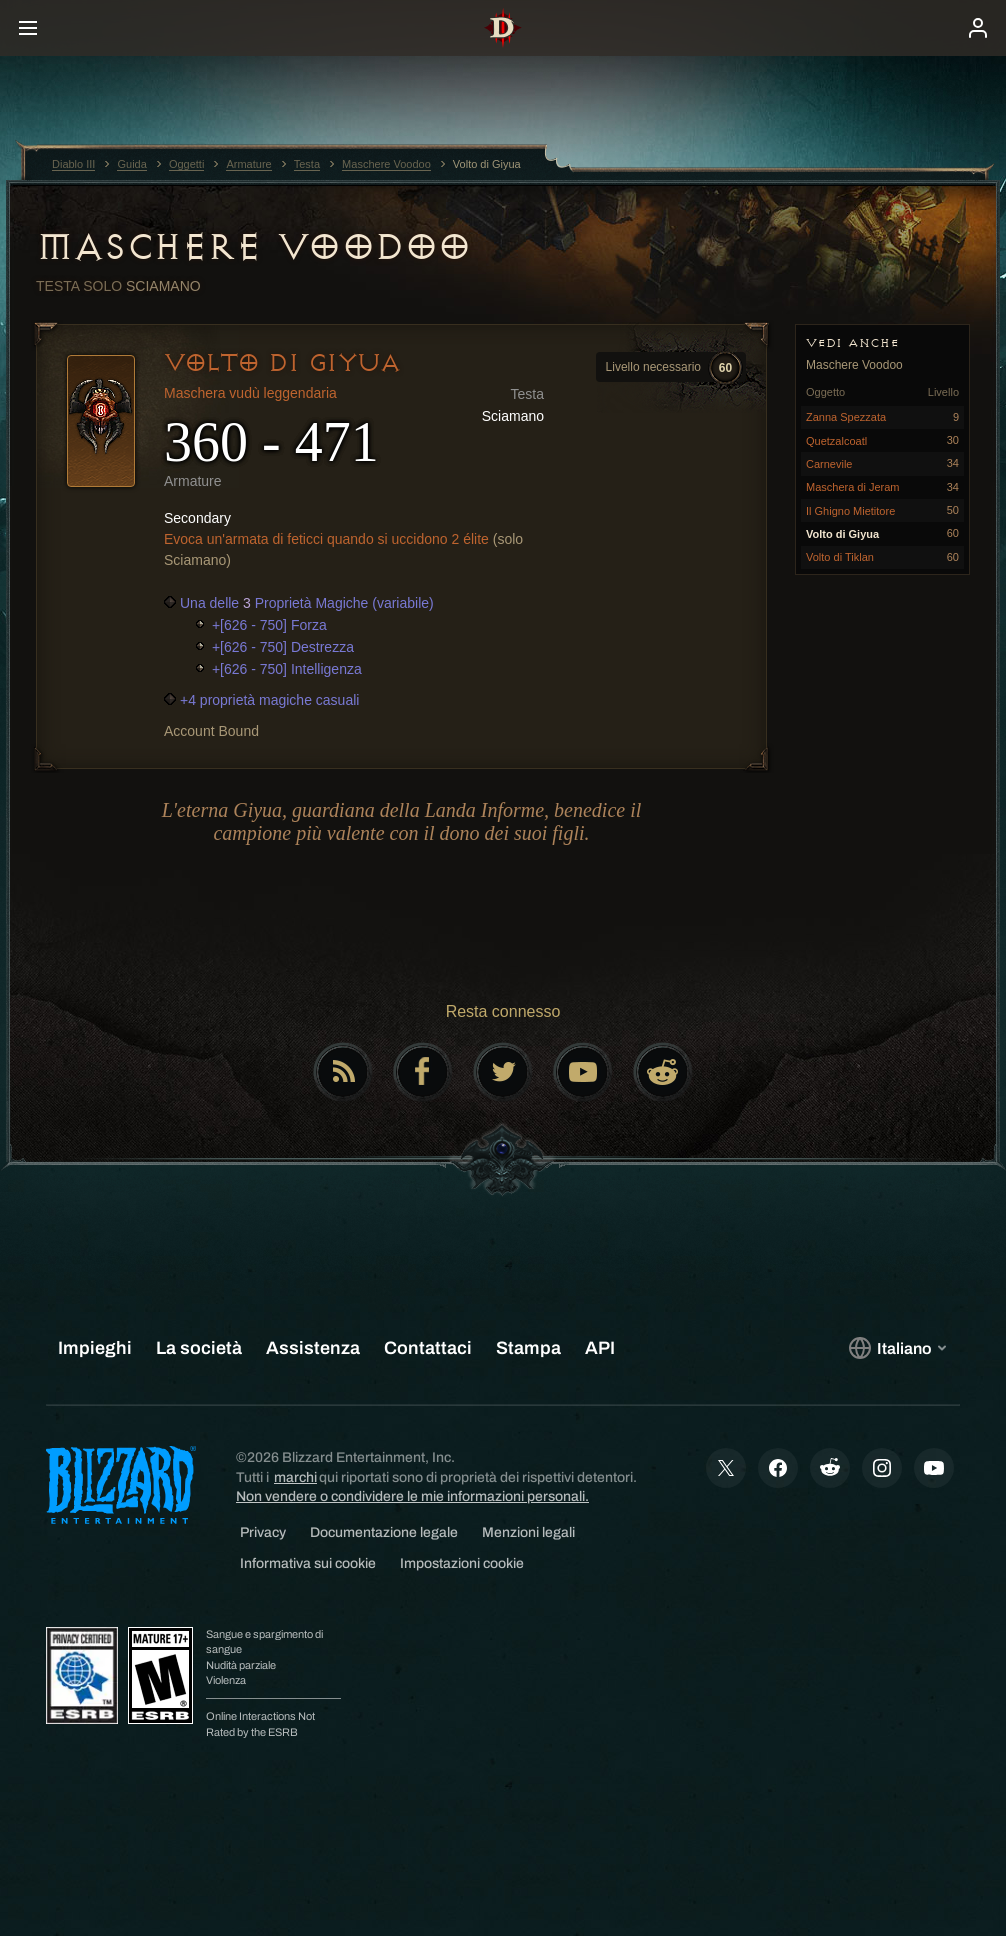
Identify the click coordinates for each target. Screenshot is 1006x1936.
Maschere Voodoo (253, 247)
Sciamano (163, 286)
